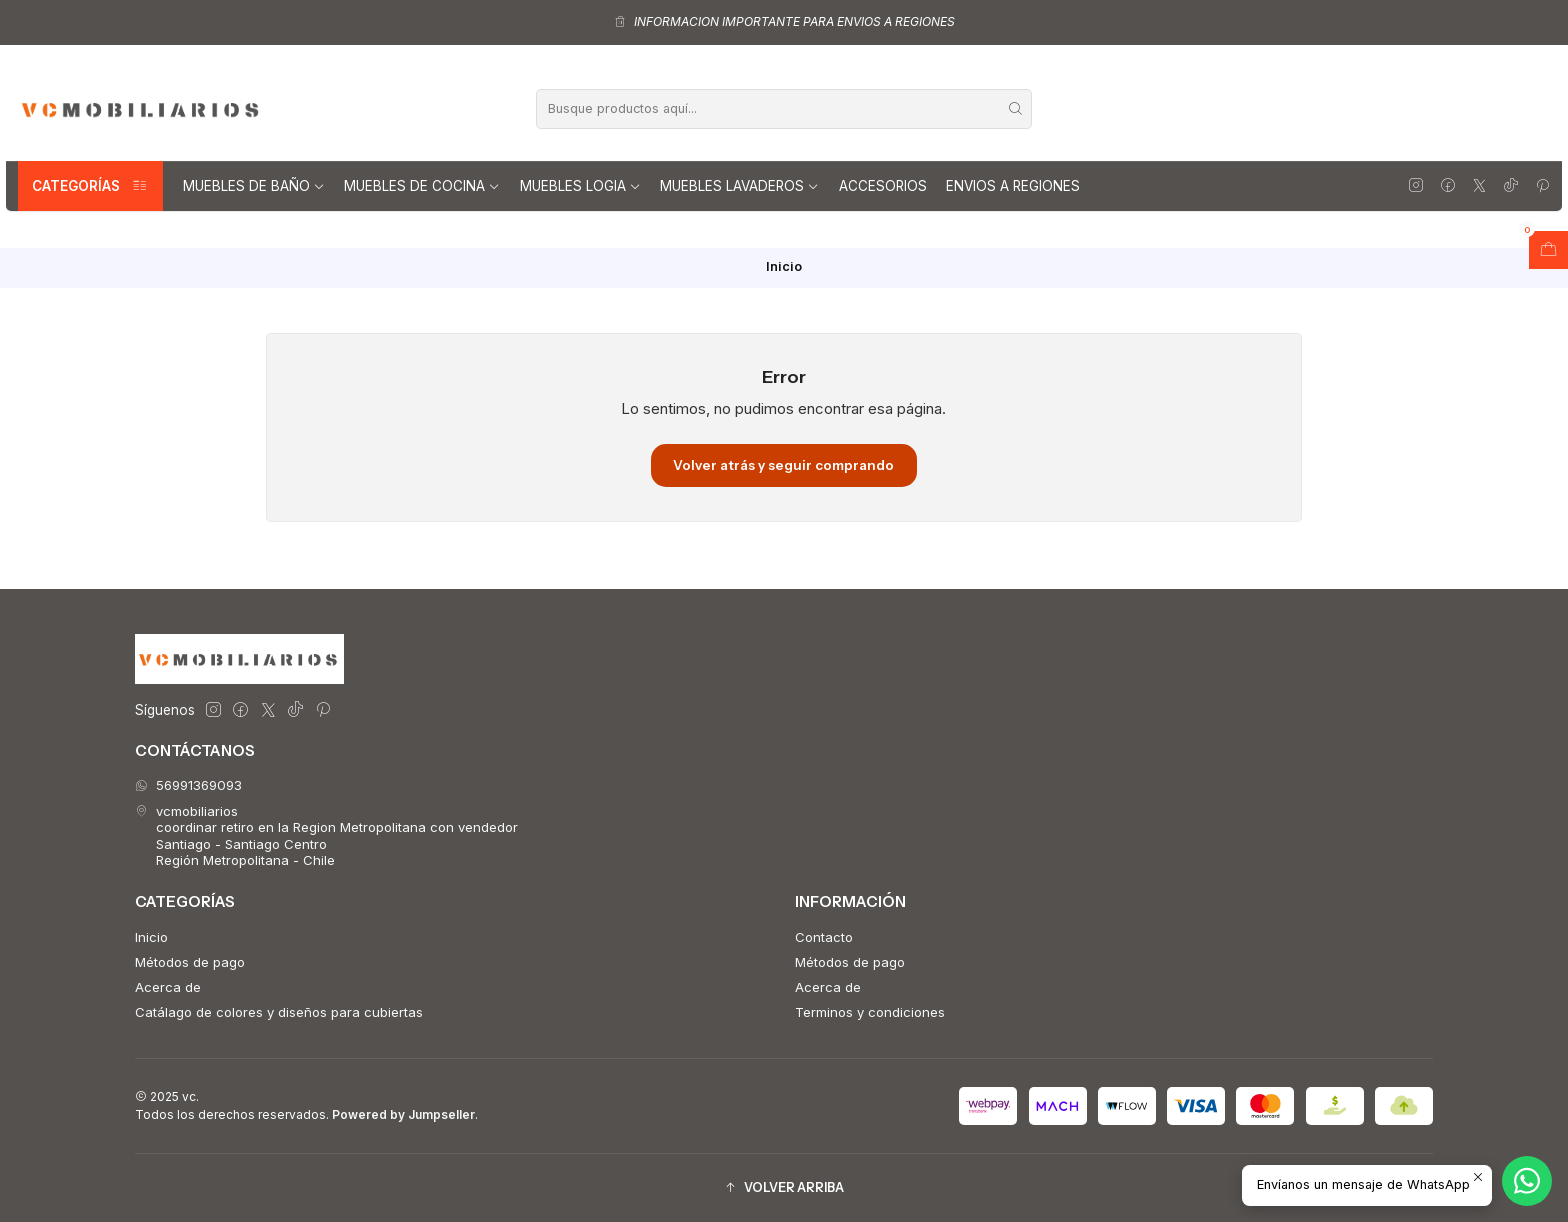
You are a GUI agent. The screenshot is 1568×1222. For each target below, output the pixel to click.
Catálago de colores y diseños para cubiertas (279, 1012)
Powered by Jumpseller (403, 1114)
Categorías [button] (90, 186)
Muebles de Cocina (422, 186)
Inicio (151, 937)
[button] (784, 1187)
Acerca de (168, 987)
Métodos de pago (190, 962)
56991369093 (188, 785)
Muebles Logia (580, 186)
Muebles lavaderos (739, 186)
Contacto (824, 937)
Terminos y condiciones (870, 1012)
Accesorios (883, 186)
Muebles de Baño (254, 186)
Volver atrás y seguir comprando (783, 465)
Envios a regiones (1013, 186)
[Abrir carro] (1548, 250)
